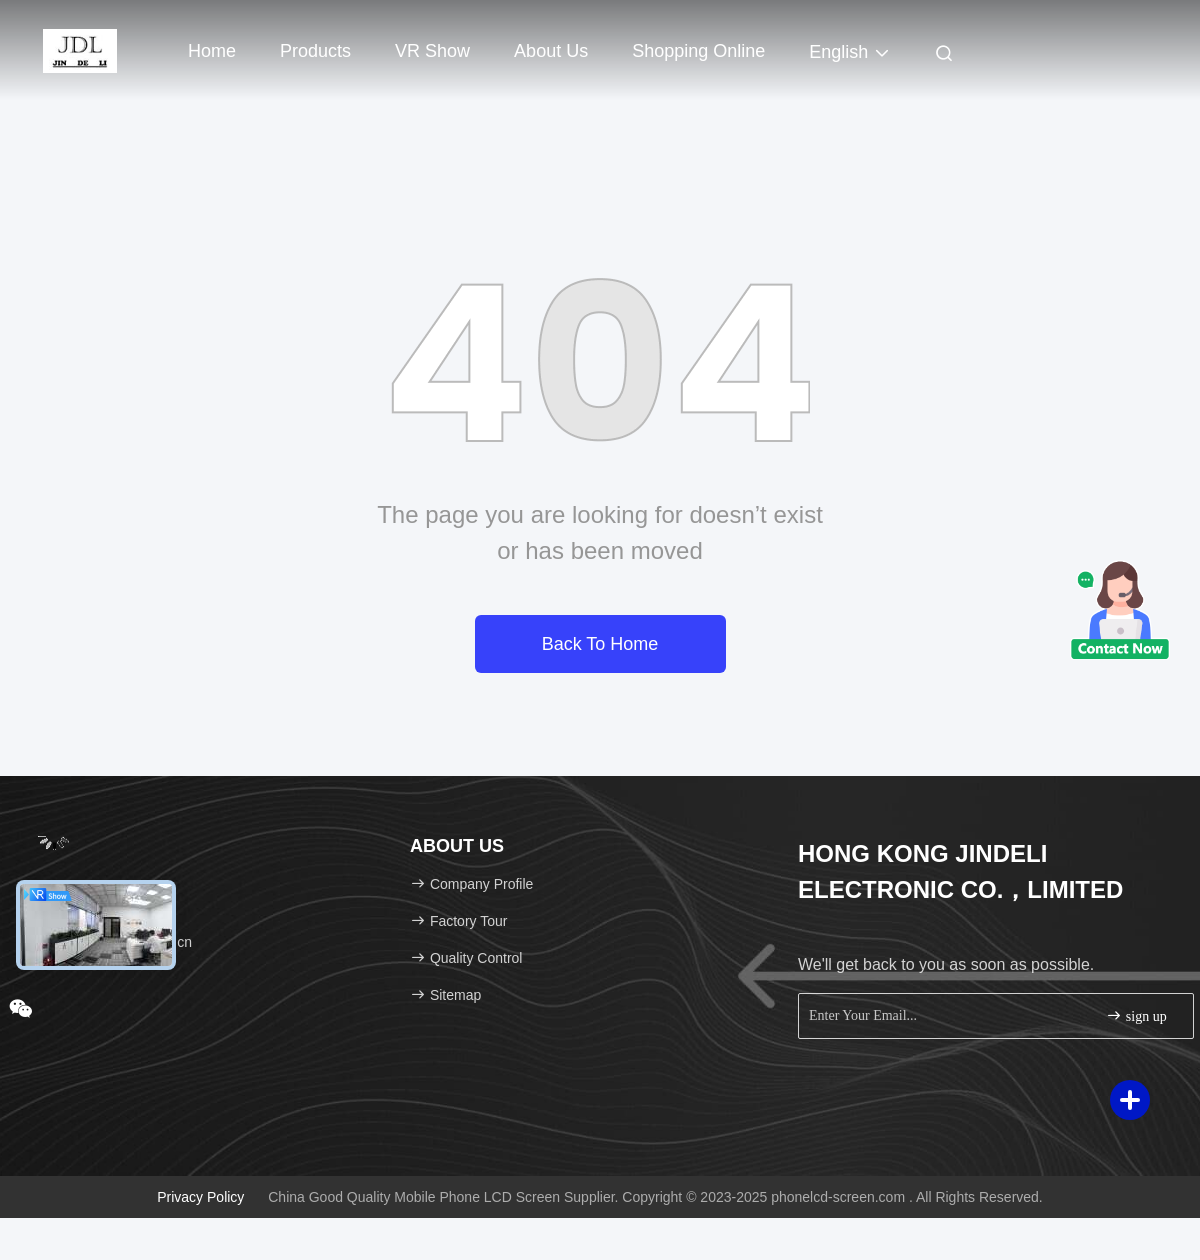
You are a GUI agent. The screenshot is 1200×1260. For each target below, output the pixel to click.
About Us (551, 51)
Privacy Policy (200, 1197)
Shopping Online (698, 51)
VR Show (432, 51)
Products (315, 51)
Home (212, 51)
